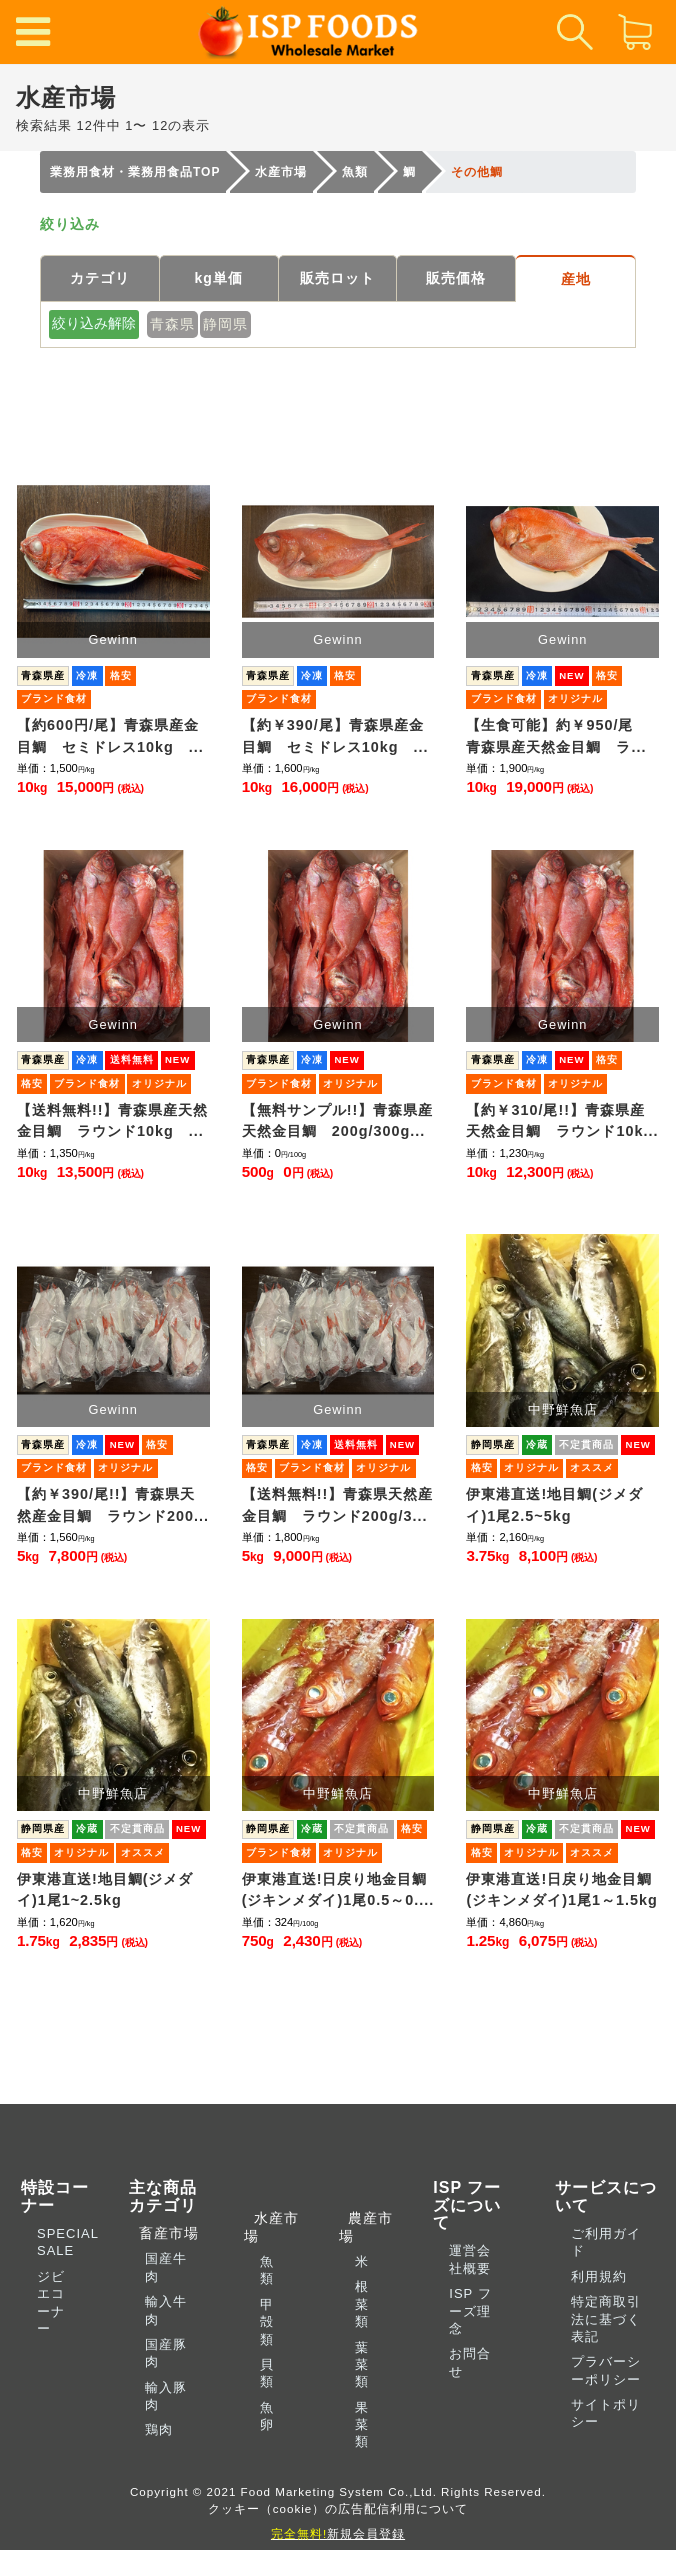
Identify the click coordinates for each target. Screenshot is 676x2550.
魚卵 (267, 2416)
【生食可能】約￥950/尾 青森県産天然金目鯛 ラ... (557, 736)
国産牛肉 (166, 2267)
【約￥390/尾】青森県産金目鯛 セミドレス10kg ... (335, 736)
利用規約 (599, 2276)
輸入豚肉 (166, 2396)
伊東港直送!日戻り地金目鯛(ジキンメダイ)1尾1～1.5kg (561, 1890)
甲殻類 (267, 2322)
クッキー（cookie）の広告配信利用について (338, 2508)
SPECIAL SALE (67, 2242)
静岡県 (225, 324)
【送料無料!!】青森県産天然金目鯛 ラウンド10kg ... (113, 1121)
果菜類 (362, 2425)
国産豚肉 (166, 2353)
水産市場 (281, 172)
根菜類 (362, 2304)
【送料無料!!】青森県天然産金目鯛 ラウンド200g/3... (338, 1505)
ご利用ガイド (606, 2242)
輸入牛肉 (166, 2310)
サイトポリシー (606, 2413)
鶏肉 (159, 2429)
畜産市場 (164, 2233)
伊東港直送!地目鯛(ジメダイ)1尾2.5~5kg (554, 1505)
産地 (576, 279)
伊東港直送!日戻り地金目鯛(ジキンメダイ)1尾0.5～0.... (338, 1890)
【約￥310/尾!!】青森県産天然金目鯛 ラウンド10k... (562, 1121)
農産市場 (366, 2226)
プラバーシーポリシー (606, 2370)
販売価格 (456, 278)
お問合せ (470, 2362)
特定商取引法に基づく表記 (606, 2319)
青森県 (172, 324)
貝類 (267, 2373)
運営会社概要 (470, 2259)
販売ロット (337, 278)
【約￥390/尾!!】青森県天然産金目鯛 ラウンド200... (113, 1505)
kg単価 (219, 278)
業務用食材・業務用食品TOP (135, 172)
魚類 (267, 2270)
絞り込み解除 (94, 323)
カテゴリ (100, 278)
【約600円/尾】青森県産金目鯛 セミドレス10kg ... (110, 736)
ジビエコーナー (51, 2302)
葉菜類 (362, 2365)
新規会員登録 (338, 2533)
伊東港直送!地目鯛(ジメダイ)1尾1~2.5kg (105, 1890)
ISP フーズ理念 (470, 2311)
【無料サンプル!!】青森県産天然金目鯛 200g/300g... (338, 1121)
